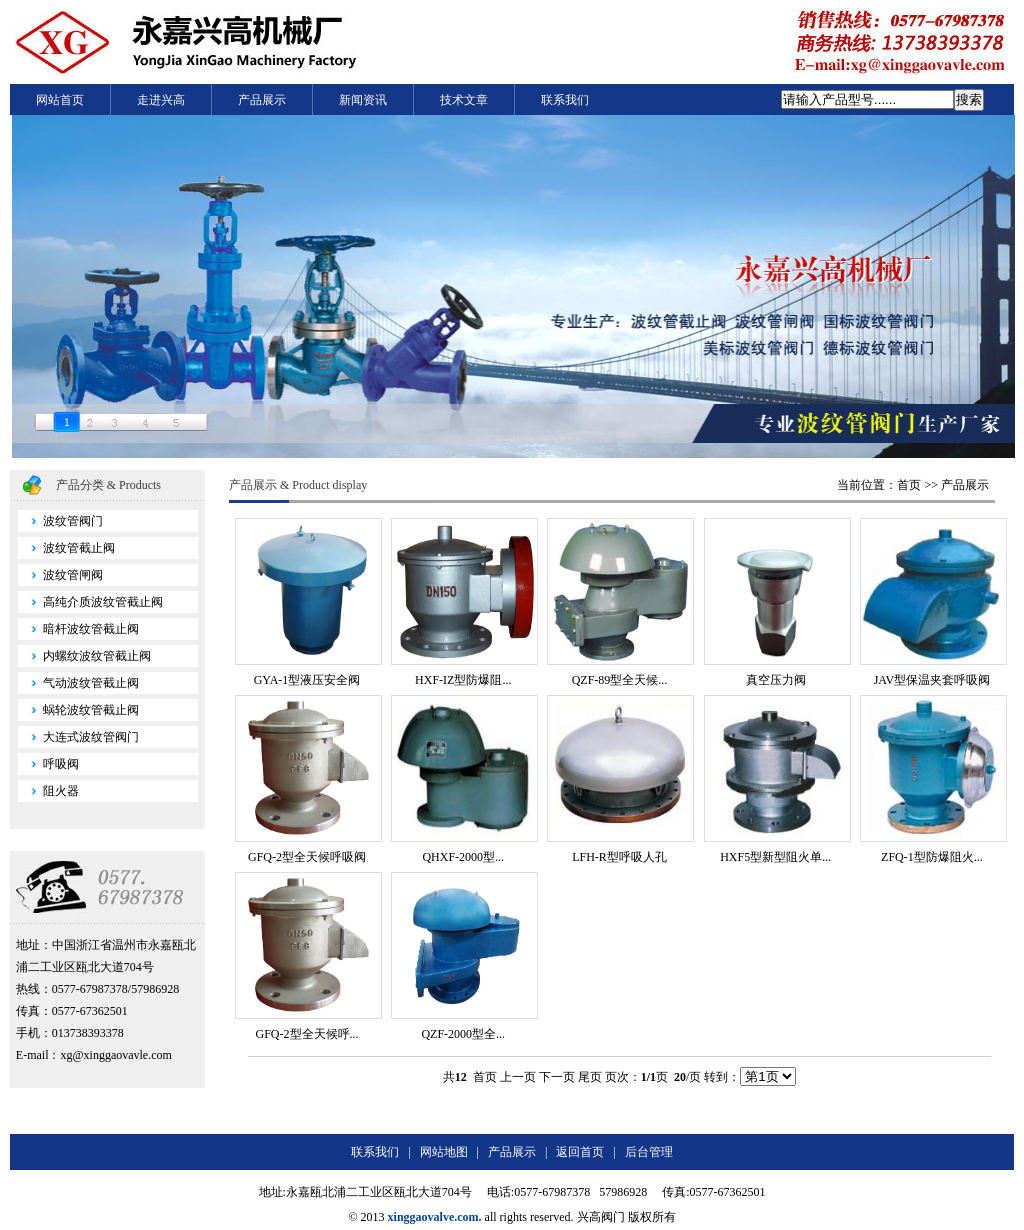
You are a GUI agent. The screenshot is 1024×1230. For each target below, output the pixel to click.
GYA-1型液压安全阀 (307, 680)
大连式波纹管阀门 (78, 737)
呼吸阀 (48, 764)
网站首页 (60, 100)
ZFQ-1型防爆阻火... (932, 857)
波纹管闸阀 (60, 575)
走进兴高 (161, 100)
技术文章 (464, 100)
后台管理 (649, 1152)
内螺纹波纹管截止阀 (84, 656)
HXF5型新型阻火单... (775, 857)
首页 (909, 485)
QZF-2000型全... (463, 1034)
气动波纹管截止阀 (78, 683)
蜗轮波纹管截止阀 (78, 710)
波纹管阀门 (60, 521)
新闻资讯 (363, 100)
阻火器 (48, 791)
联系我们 (565, 100)
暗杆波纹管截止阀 (78, 629)
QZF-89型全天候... (620, 680)
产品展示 (262, 100)
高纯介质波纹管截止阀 (90, 602)
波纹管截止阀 (66, 548)
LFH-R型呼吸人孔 (619, 857)
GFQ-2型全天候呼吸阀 (307, 857)
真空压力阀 (776, 680)
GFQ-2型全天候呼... (307, 1034)
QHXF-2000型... (463, 857)
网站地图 (444, 1152)
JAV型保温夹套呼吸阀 (932, 680)
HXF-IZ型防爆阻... (463, 680)
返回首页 (580, 1152)
